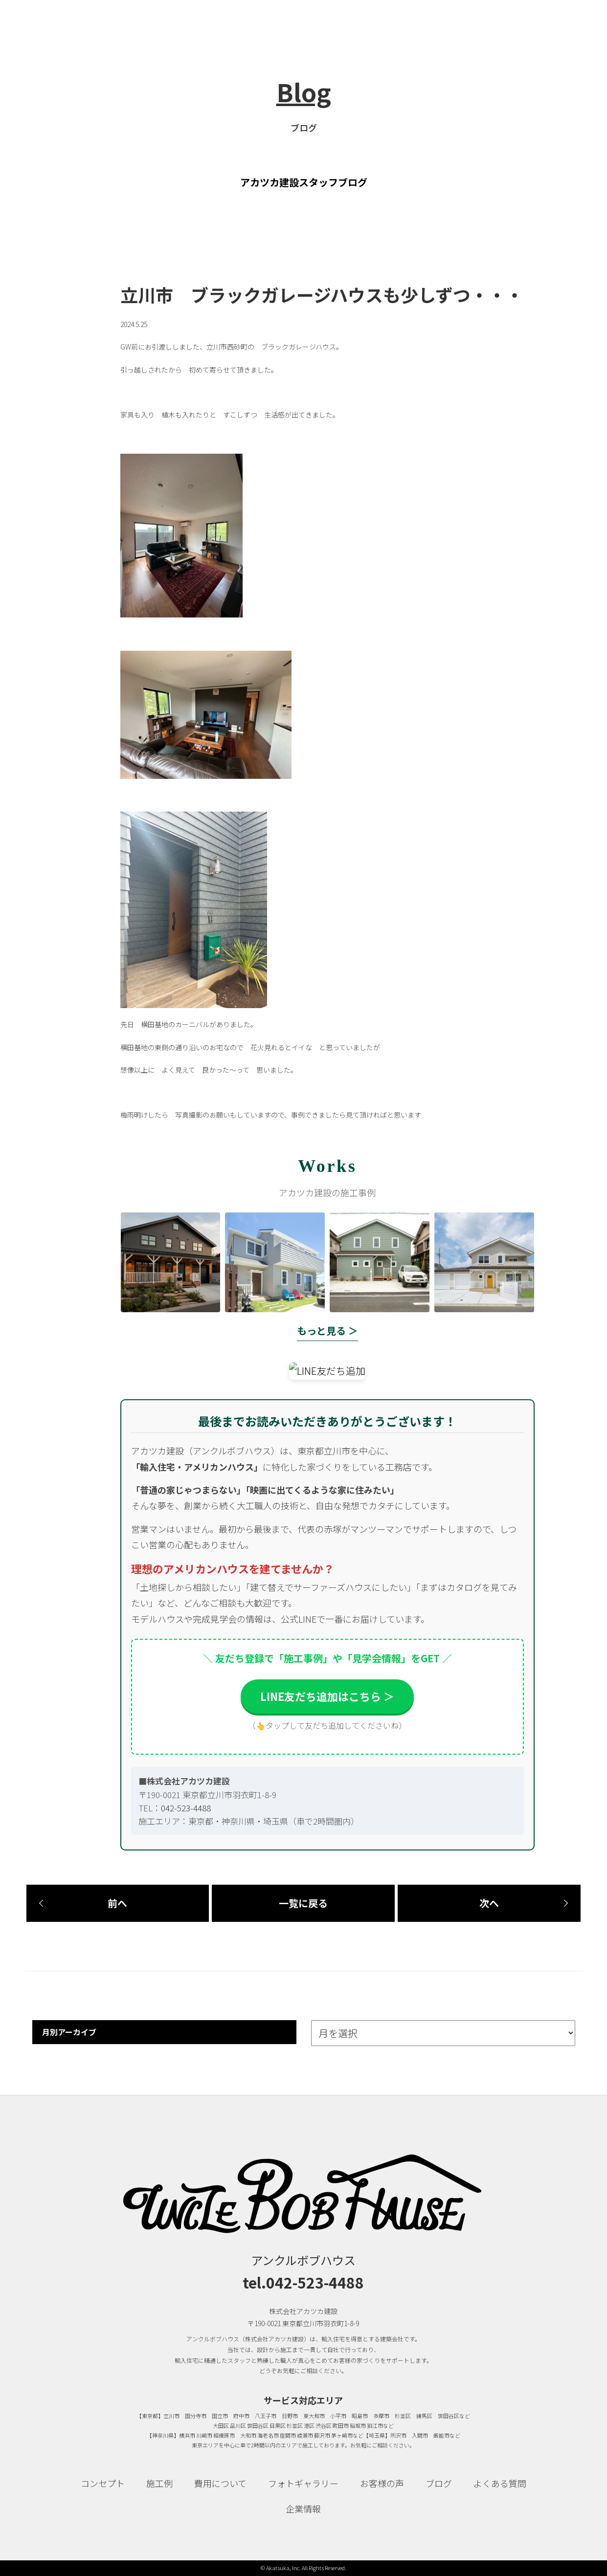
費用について (220, 2483)
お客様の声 (382, 2483)
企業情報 (303, 2508)
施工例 (159, 2483)
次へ (489, 1903)
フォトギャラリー (303, 2483)
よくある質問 (499, 2483)
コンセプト (103, 2483)
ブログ (439, 2483)
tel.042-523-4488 (303, 2282)
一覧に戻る (303, 1903)
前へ (117, 1903)
